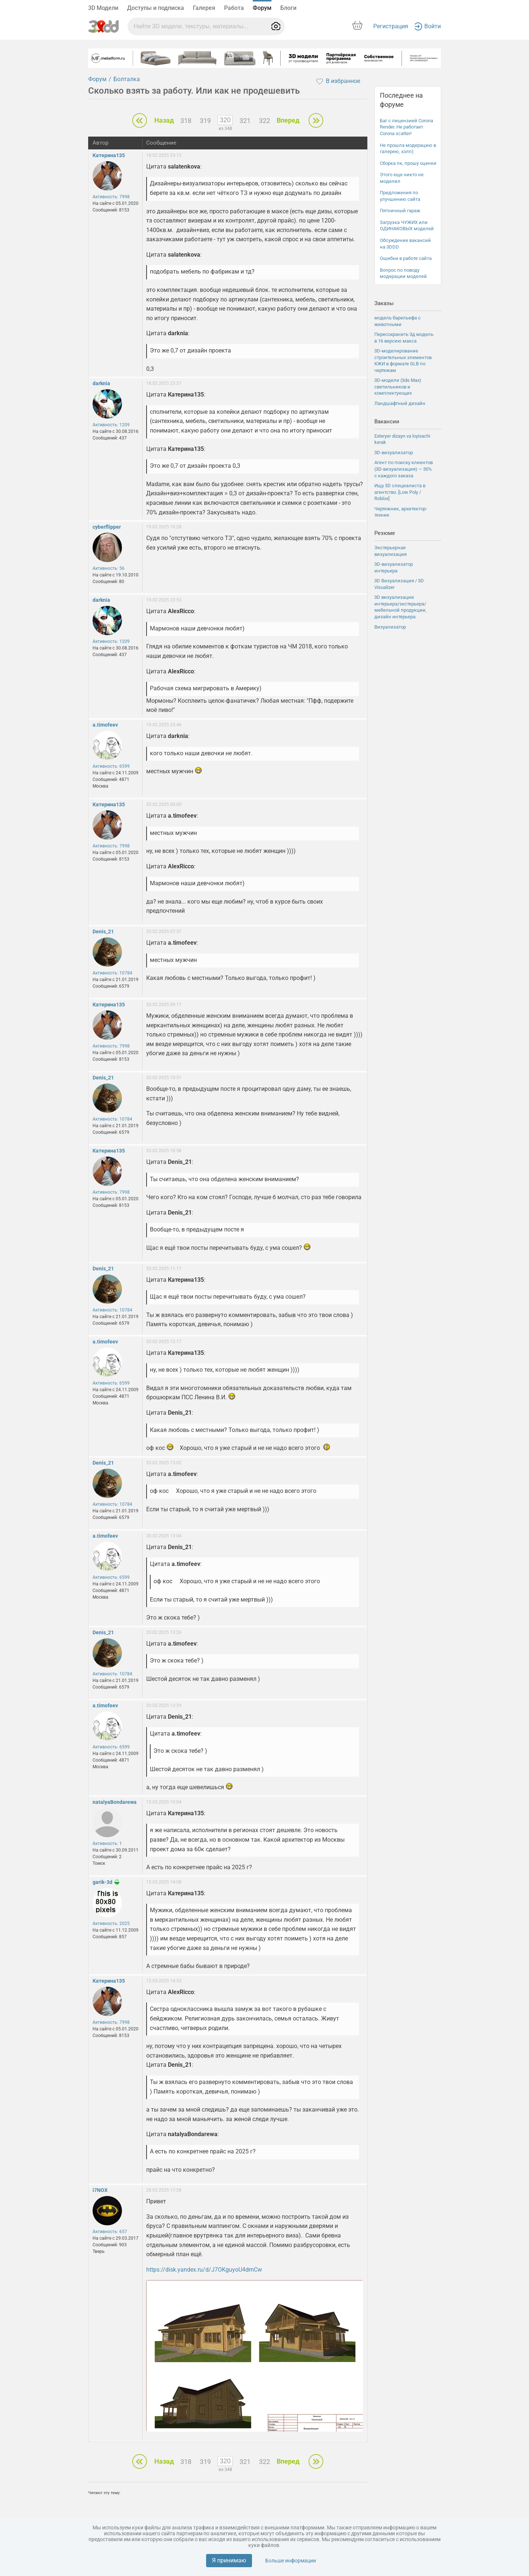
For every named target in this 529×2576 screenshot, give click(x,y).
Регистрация (390, 26)
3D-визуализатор (393, 452)
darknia (101, 383)
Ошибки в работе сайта (406, 258)
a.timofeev (105, 725)
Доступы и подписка (155, 7)
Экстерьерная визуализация (390, 551)
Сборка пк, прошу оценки (408, 163)
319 (205, 120)
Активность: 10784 (112, 973)
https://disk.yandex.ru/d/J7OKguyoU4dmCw (204, 2269)
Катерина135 (109, 155)
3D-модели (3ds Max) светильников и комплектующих (397, 386)
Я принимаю (229, 2560)
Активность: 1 (107, 1843)
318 (185, 120)
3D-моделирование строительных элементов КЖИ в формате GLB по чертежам (403, 360)
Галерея (204, 7)
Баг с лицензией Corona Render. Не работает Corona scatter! (406, 127)
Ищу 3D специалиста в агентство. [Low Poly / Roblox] (399, 492)
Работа (234, 7)
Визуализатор (390, 627)
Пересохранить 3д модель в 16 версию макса (403, 338)
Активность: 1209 (111, 424)
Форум (262, 7)
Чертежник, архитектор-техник (400, 512)
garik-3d (102, 1882)
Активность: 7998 (111, 196)
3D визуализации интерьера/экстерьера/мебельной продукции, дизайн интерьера (400, 606)
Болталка (127, 79)
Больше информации (290, 2561)
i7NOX (100, 2190)
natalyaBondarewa (115, 1802)
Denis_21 (103, 931)
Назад (164, 120)
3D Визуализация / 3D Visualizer (399, 584)
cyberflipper (107, 527)
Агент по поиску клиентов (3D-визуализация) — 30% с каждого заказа (403, 469)
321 (245, 120)
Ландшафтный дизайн (399, 403)
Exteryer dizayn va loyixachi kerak (402, 439)
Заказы (384, 303)
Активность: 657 (110, 2231)
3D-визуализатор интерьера (393, 567)
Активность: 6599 (111, 766)
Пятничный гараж (400, 210)
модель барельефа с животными (397, 321)
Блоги (288, 7)
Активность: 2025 (111, 1923)
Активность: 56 (109, 568)
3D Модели (103, 7)
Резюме (384, 533)
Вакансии (386, 421)
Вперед (288, 120)
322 (264, 120)
